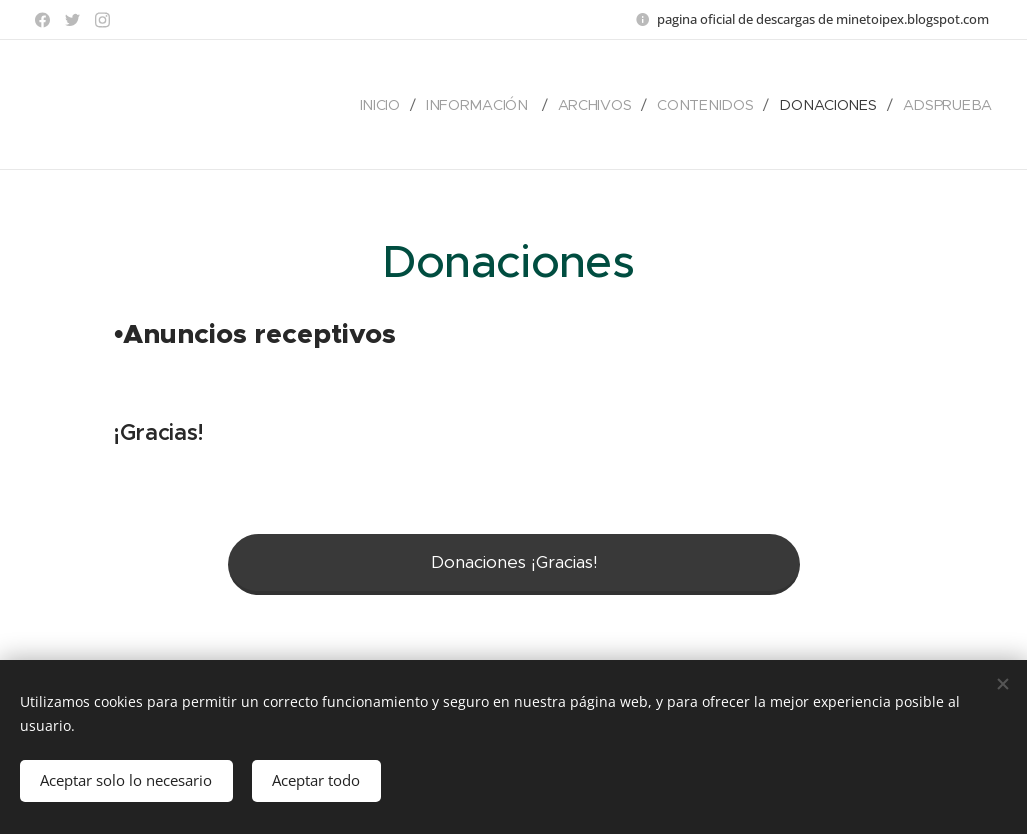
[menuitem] (392, 105)
